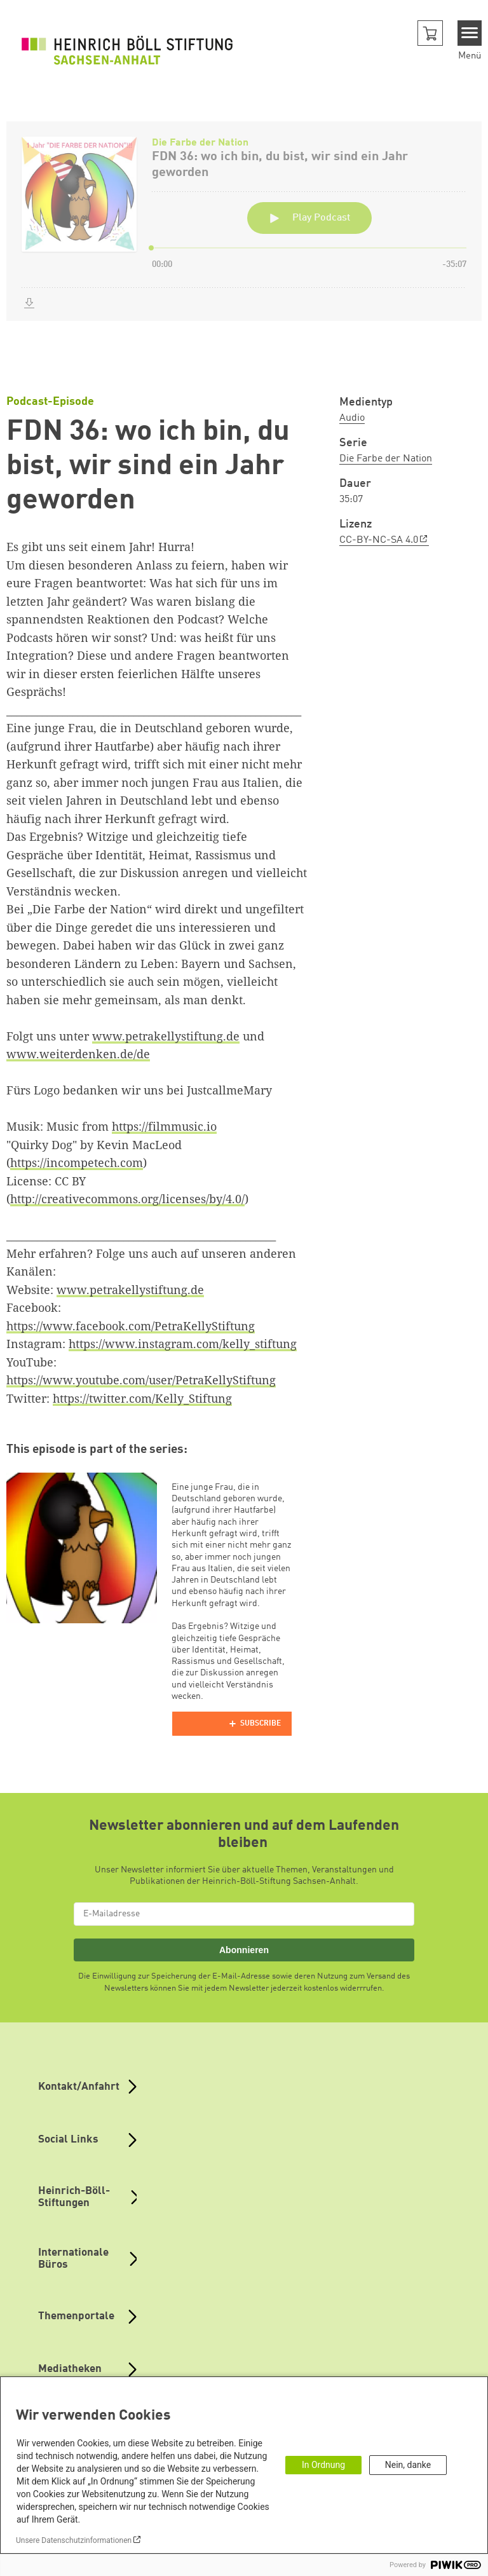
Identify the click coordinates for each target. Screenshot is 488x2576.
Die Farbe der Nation (385, 459)
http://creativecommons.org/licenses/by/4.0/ (127, 1198)
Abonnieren (244, 1950)
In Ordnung (323, 2465)
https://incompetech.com (76, 1162)
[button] (430, 33)
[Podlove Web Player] (232, 1723)
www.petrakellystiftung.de (166, 1036)
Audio (352, 418)
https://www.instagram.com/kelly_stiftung (183, 1343)
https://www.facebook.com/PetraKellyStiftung (130, 1325)
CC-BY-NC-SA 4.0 (378, 540)
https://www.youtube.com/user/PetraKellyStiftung (141, 1379)
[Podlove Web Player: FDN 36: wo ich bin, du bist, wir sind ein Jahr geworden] (244, 239)
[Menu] (470, 33)
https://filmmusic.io (164, 1126)
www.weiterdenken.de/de (78, 1053)
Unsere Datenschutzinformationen (74, 2540)
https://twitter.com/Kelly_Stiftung (142, 1398)
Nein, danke (408, 2465)
